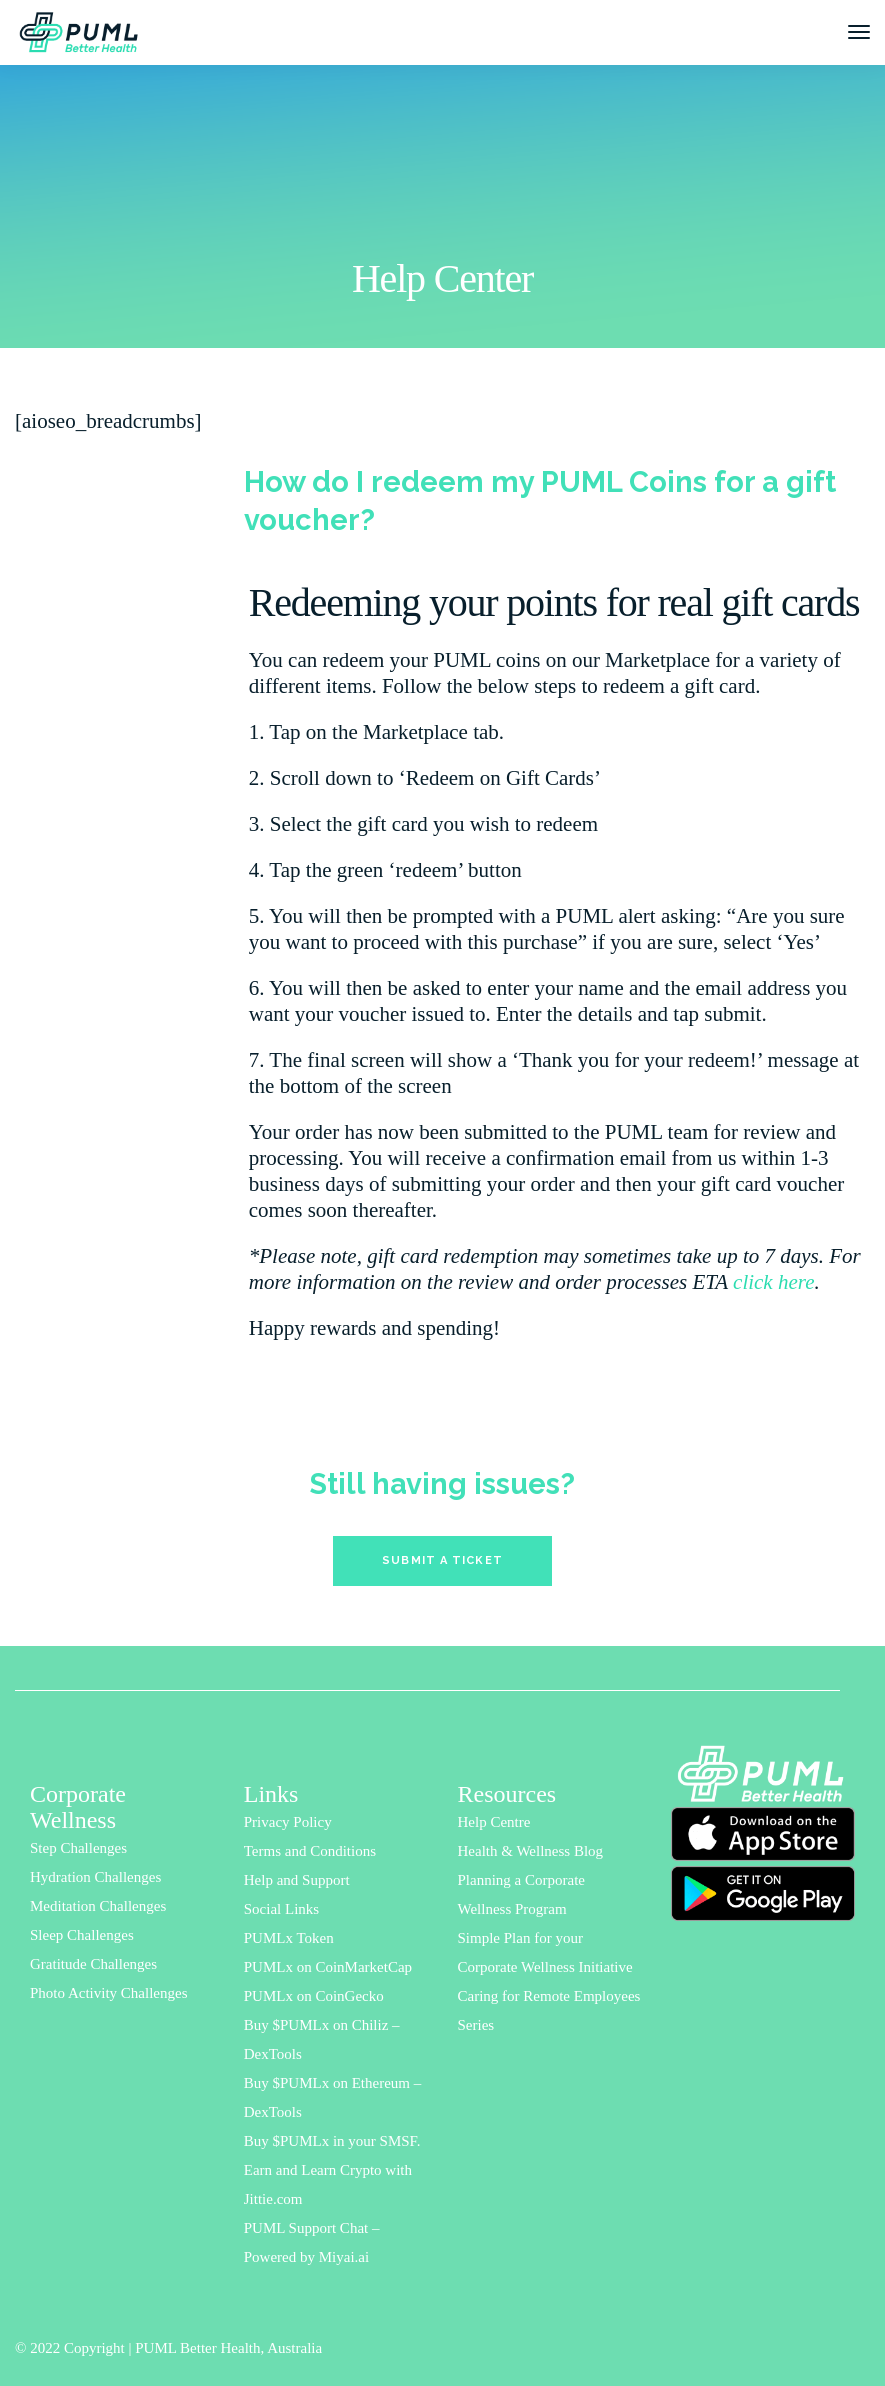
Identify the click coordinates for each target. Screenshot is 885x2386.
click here (773, 1282)
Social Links (281, 1909)
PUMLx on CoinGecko (314, 1996)
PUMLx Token (289, 1938)
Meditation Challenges (98, 1906)
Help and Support (297, 1880)
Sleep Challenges (82, 1935)
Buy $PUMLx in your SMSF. (332, 2141)
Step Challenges (78, 1848)
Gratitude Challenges (93, 1964)
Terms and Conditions (310, 1851)
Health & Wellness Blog (531, 1851)
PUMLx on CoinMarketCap (328, 1967)
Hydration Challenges (95, 1877)
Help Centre (494, 1822)
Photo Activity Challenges (109, 1993)
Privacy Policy (288, 1822)
